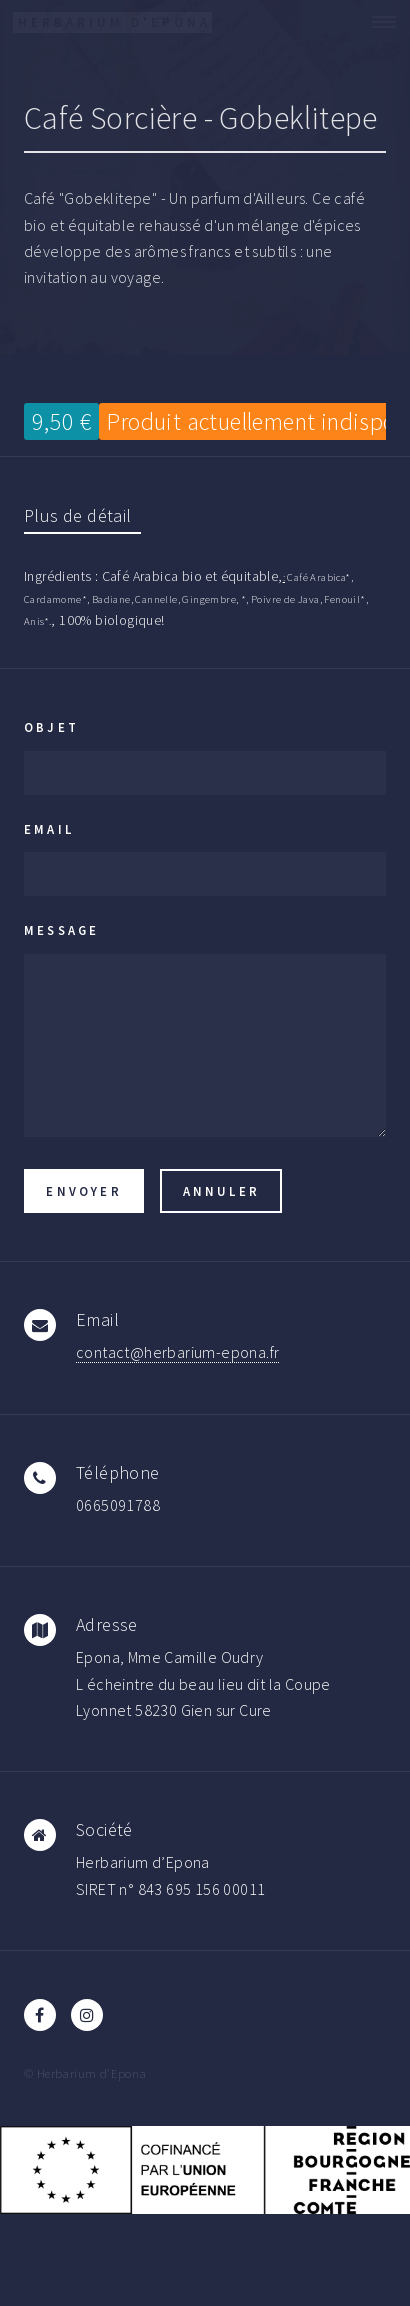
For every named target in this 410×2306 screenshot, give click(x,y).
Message (61, 930)
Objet (51, 727)
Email (49, 829)
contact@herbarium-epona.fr (177, 1352)
